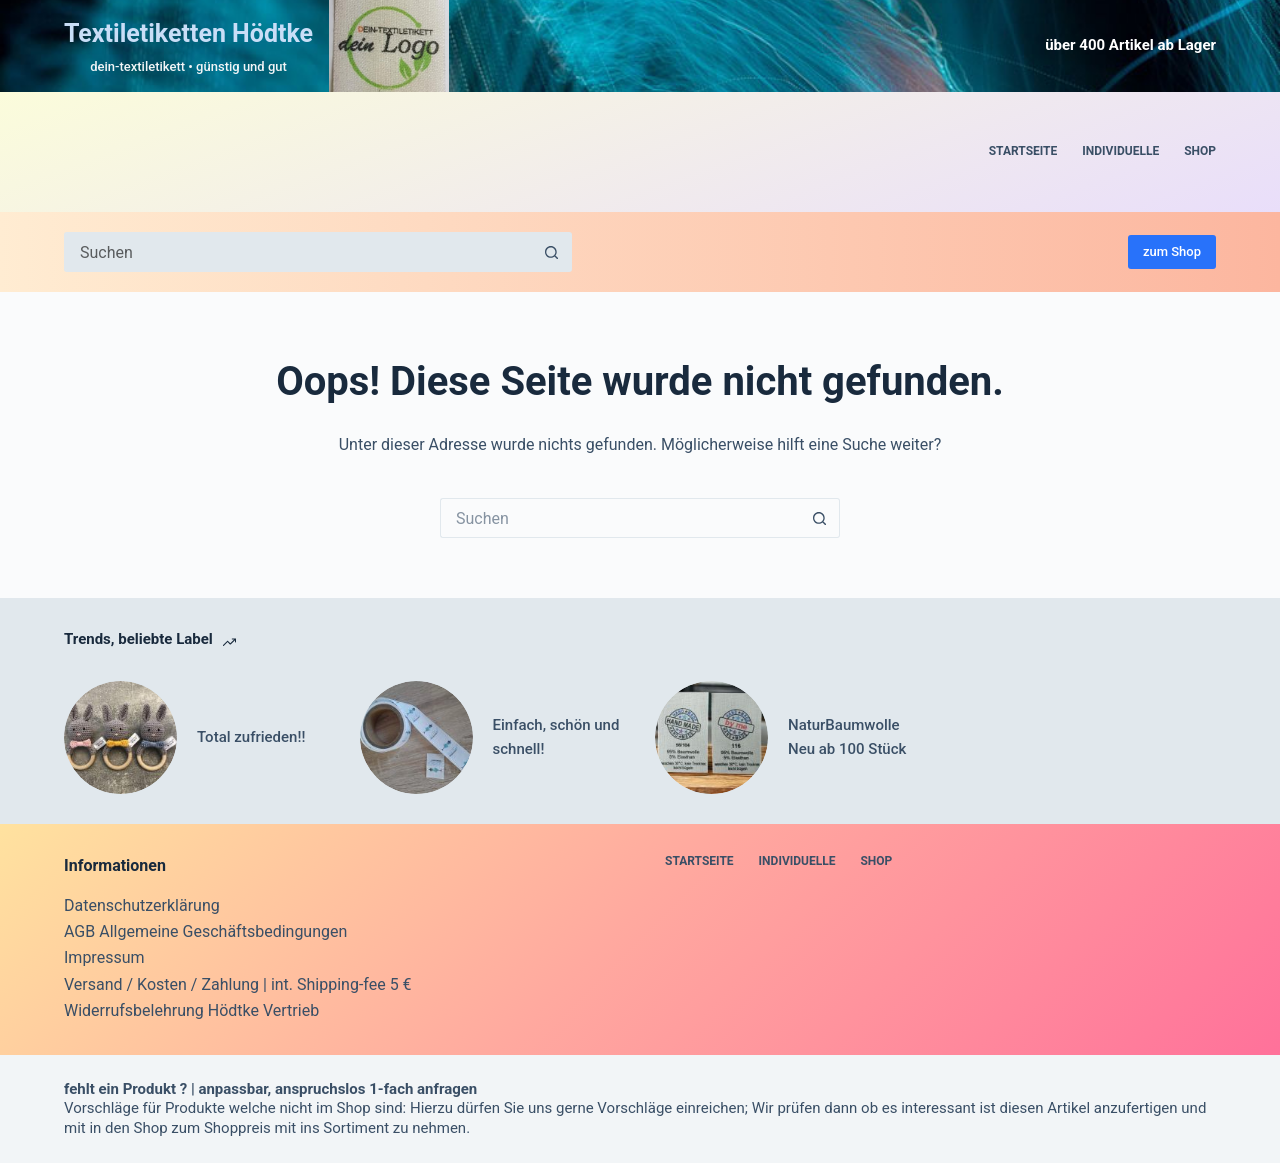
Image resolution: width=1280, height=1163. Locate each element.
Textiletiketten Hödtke (188, 33)
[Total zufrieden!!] (120, 737)
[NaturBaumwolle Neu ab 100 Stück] (711, 737)
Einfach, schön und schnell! (556, 737)
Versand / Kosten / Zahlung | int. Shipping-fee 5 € (238, 984)
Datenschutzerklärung (142, 905)
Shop (1200, 151)
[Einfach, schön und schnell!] (416, 737)
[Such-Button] (552, 252)
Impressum (104, 957)
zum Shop (1172, 251)
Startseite (1023, 151)
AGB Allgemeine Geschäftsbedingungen (205, 931)
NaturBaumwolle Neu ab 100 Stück (847, 737)
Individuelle (1120, 151)
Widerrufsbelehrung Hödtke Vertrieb (191, 1010)
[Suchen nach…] (298, 252)
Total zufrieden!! (251, 737)
